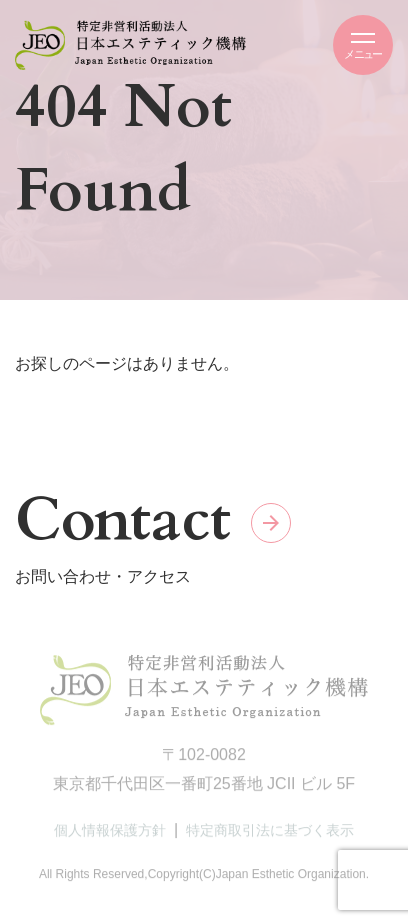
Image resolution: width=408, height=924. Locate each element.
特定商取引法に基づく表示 (270, 833)
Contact (123, 520)
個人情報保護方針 (110, 833)
